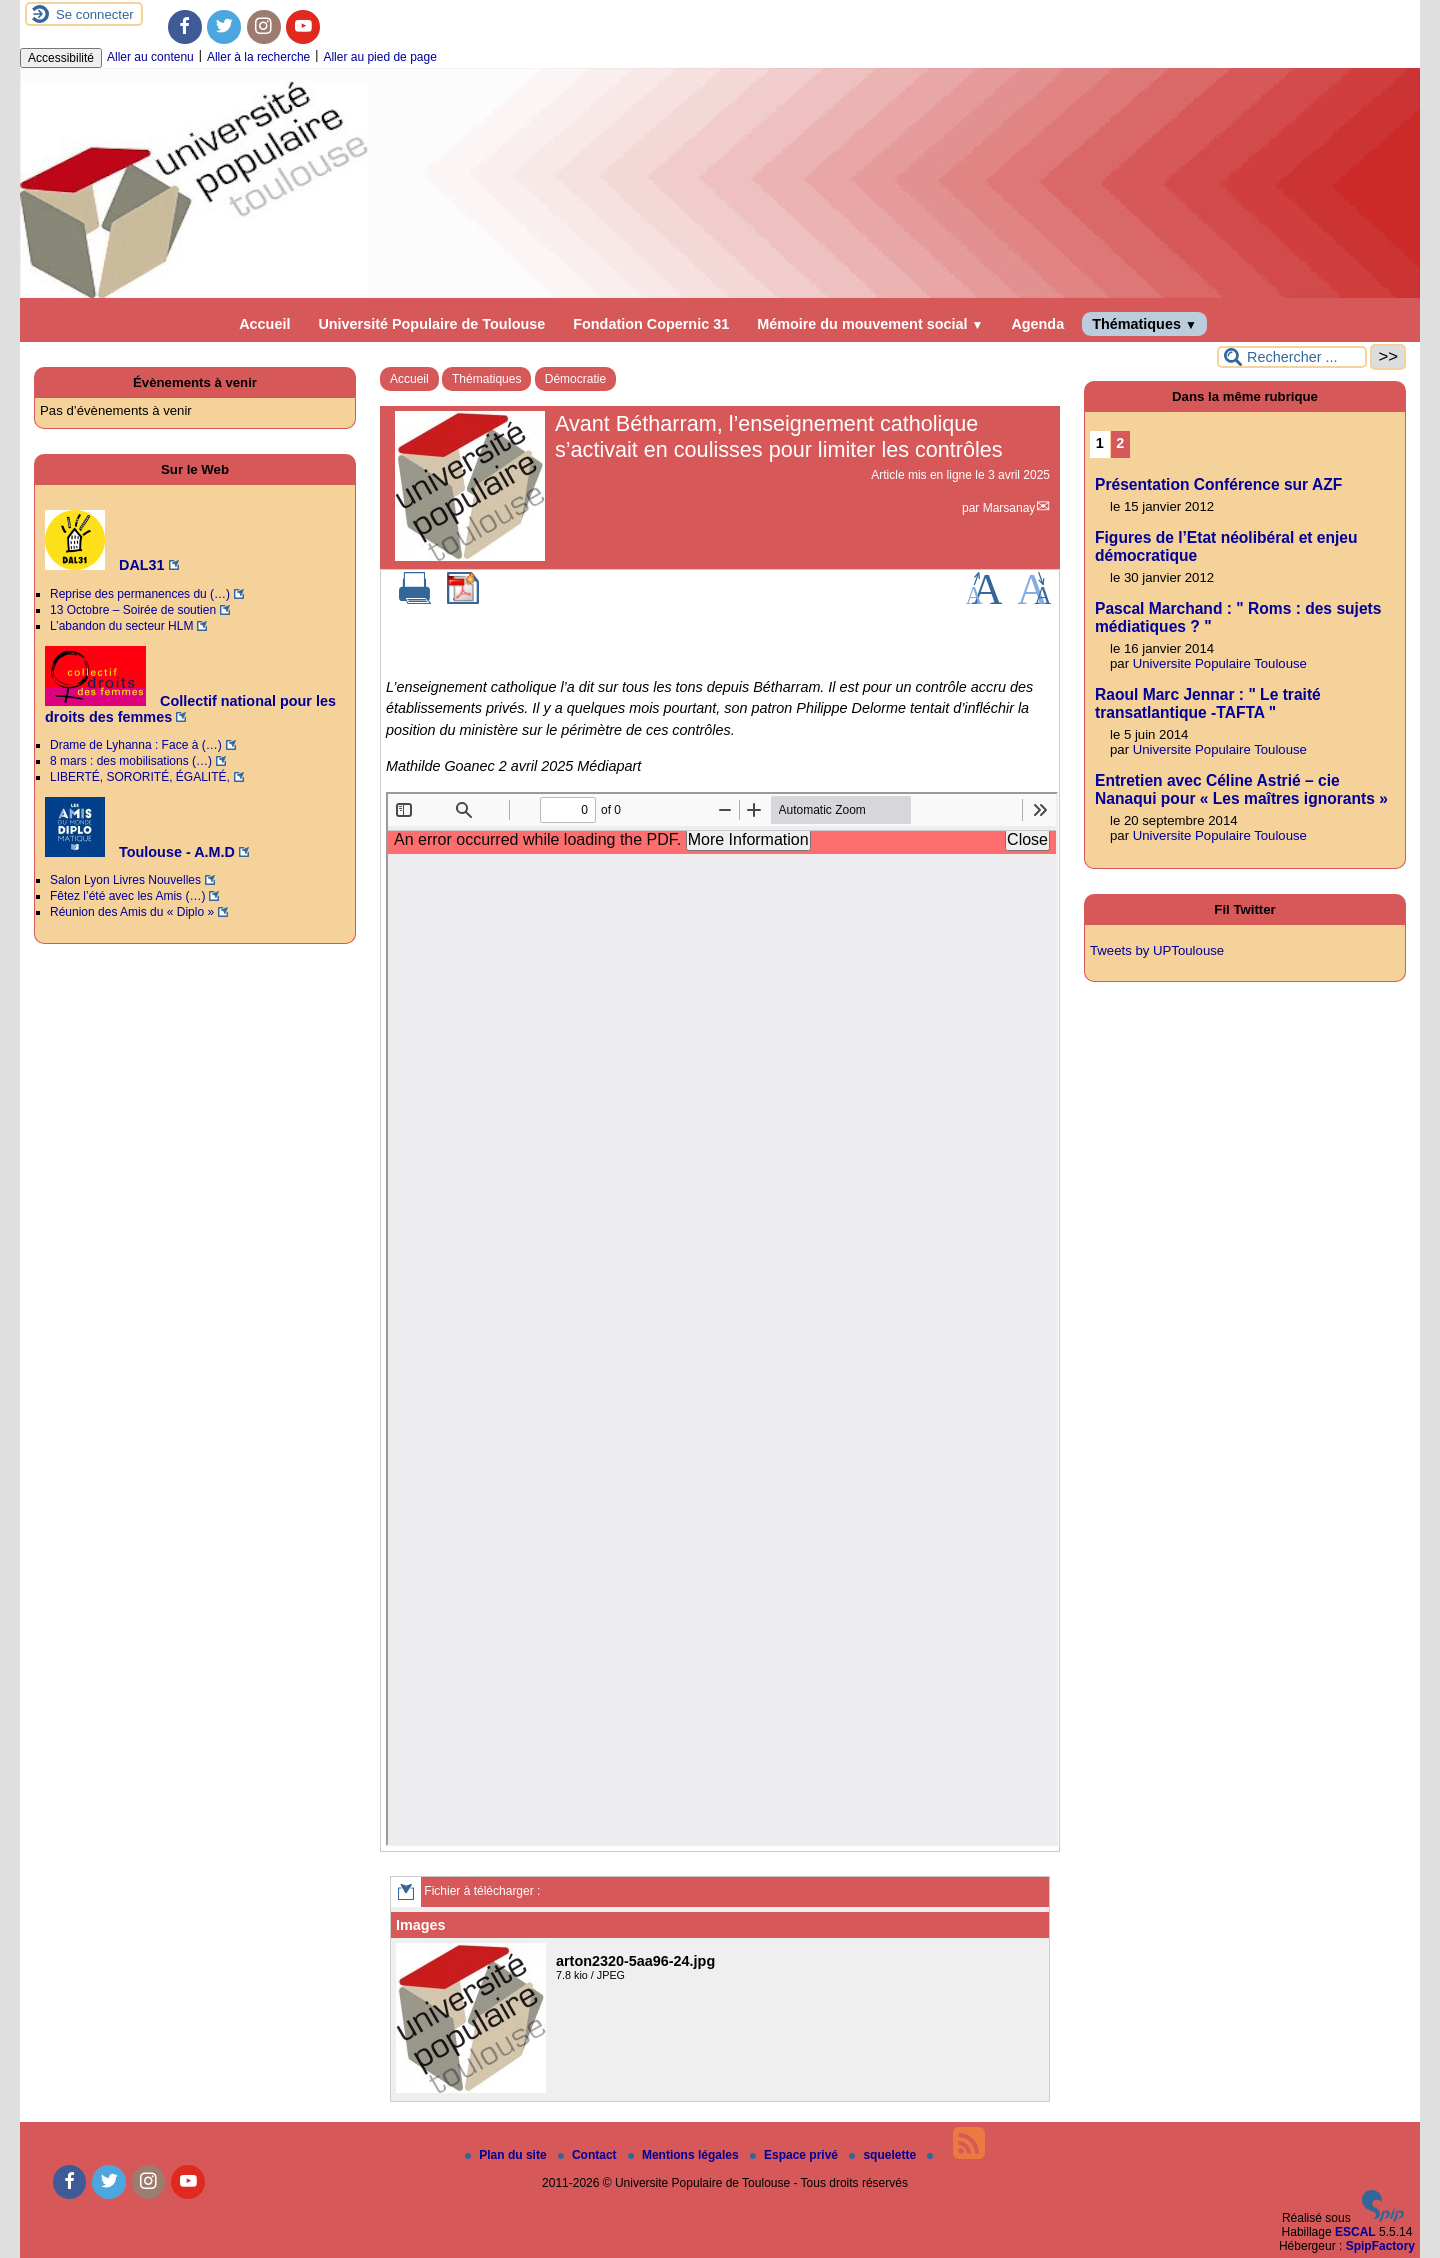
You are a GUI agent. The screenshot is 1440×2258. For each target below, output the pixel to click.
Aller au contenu (150, 57)
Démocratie (575, 379)
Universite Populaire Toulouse (1220, 663)
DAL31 (105, 565)
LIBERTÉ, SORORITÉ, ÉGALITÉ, (140, 777)
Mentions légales (685, 2155)
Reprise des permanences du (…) (140, 594)
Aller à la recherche (258, 57)
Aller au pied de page (379, 57)
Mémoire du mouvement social (870, 324)
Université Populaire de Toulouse (431, 324)
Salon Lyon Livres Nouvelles (125, 880)
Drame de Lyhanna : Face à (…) (136, 745)
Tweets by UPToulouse (1157, 950)
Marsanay (1009, 508)
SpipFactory (1380, 2246)
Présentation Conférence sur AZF (1218, 484)
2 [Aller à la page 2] (1120, 443)
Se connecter (95, 14)
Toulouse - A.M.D (140, 852)
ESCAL (1355, 2232)
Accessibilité (61, 58)
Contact (589, 2155)
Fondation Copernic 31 (651, 324)
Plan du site (507, 2155)
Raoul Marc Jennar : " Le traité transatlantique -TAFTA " (1208, 703)
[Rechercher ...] (1292, 357)
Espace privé (795, 2155)
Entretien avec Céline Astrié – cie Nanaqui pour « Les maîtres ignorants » (1241, 789)
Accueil (264, 324)
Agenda (1037, 324)
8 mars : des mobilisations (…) (131, 761)
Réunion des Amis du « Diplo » (132, 912)
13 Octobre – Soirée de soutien (133, 610)
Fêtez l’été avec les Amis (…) (127, 896)
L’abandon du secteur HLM (121, 626)
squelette (884, 2155)
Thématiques (1144, 324)
